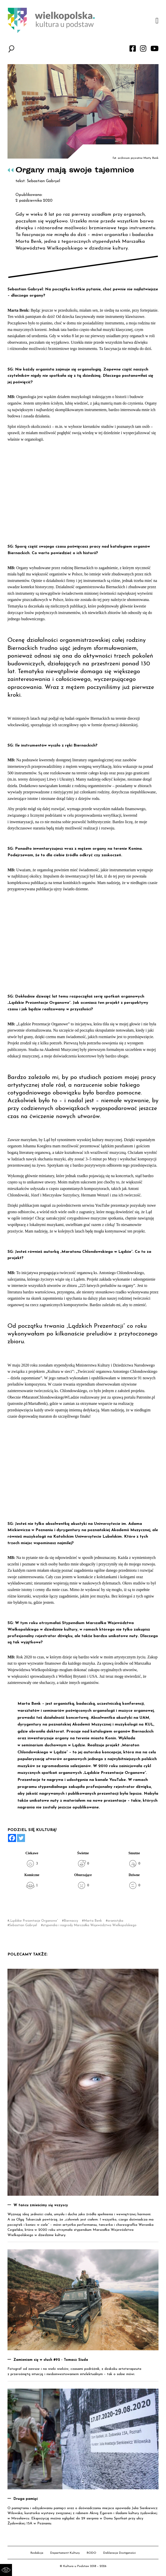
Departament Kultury (65, 2552)
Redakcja (36, 2552)
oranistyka (115, 1920)
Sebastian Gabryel (23, 1925)
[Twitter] (21, 1838)
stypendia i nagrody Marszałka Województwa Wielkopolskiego (89, 1925)
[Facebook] (12, 1838)
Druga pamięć (26, 2499)
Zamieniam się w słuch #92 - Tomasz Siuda (51, 2360)
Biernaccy (71, 1920)
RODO (91, 2552)
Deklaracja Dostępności (119, 2552)
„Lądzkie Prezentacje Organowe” (33, 1920)
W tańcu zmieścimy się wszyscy (41, 2205)
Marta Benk (93, 1920)
